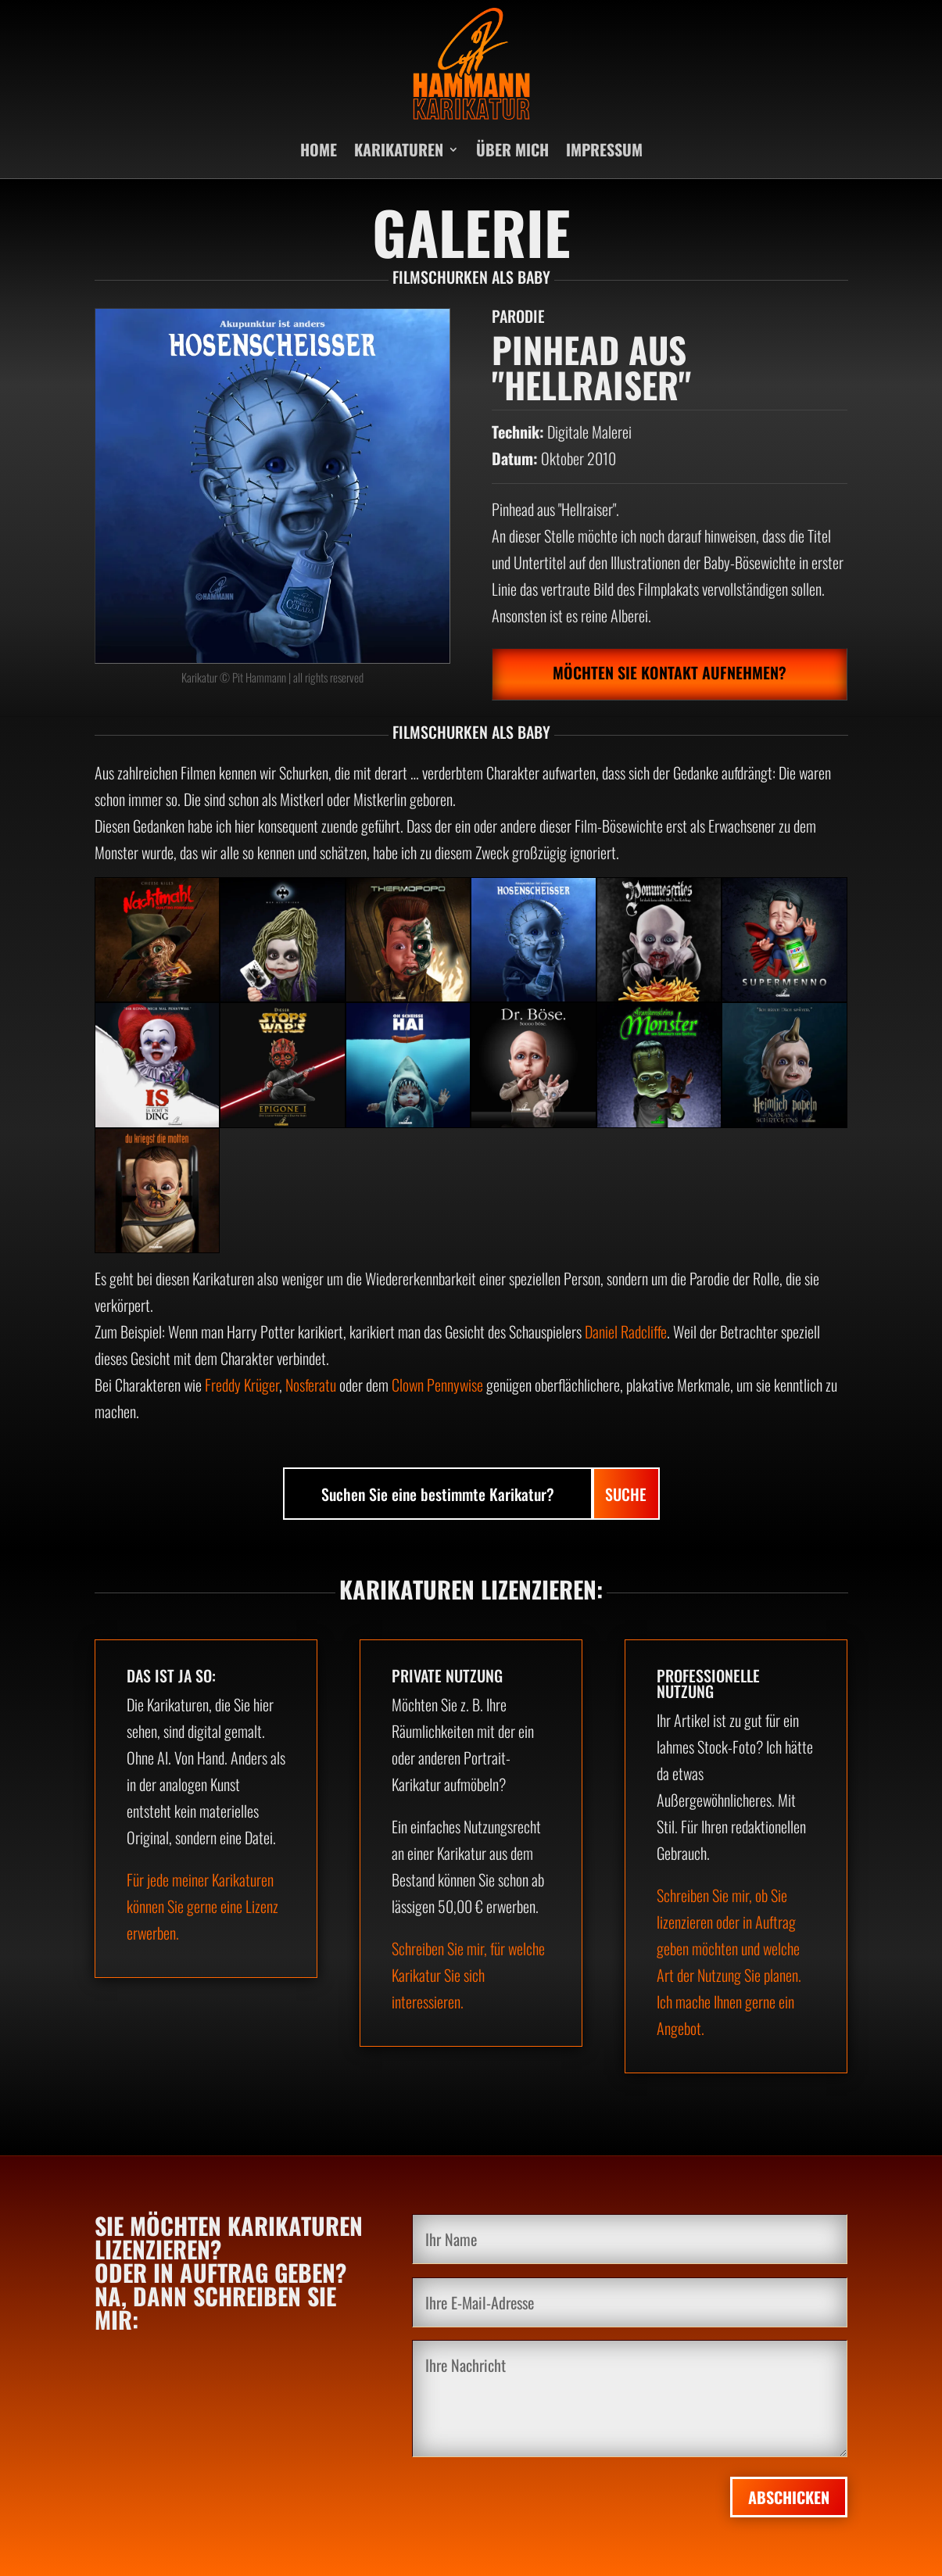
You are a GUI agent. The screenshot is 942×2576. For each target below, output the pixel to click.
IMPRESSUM (604, 149)
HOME (318, 149)
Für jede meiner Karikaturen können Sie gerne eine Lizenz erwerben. (202, 1906)
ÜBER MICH (512, 149)
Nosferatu (310, 1384)
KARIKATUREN (398, 149)
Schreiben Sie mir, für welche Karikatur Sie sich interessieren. (468, 1974)
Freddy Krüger (242, 1384)
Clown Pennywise (437, 1384)
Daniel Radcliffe (626, 1331)
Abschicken (788, 2497)
